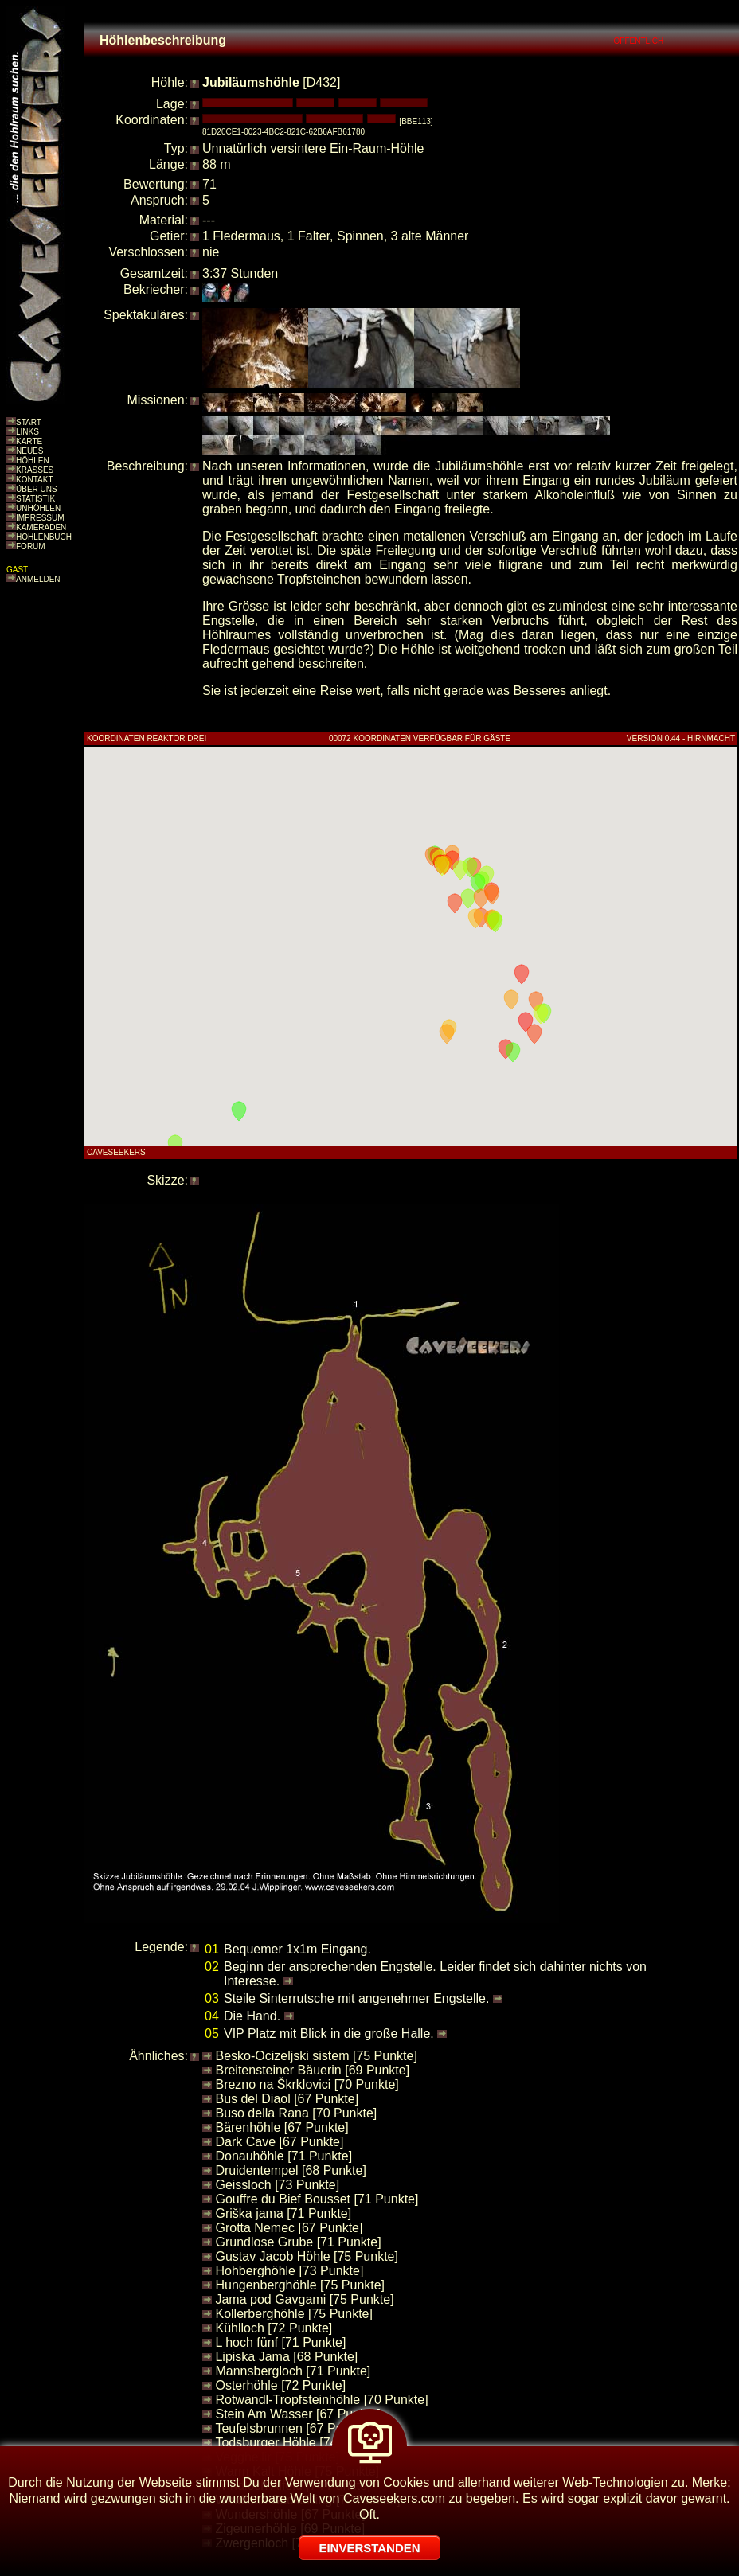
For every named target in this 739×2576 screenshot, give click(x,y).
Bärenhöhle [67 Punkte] (281, 2127)
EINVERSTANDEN (369, 2548)
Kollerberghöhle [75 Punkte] (293, 2313)
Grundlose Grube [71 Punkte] (298, 2242)
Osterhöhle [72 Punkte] (280, 2385)
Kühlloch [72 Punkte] (273, 2328)
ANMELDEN (38, 579)
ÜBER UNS (36, 489)
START (28, 422)
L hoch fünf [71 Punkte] (280, 2342)
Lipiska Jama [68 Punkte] (286, 2356)
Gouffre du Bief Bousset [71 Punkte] (316, 2199)
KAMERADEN (41, 527)
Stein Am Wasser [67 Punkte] (298, 2414)
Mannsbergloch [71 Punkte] (292, 2371)
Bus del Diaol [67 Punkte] (286, 2099)
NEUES (29, 451)
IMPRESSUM (40, 517)
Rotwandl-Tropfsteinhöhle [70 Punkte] (321, 2399)
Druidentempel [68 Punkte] (290, 2170)
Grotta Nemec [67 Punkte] (288, 2227)
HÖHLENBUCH (44, 537)
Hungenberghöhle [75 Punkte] (300, 2285)
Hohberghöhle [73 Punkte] (289, 2270)
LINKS (27, 431)
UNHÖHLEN (38, 508)
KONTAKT (34, 479)
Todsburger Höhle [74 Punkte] (299, 2442)
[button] (522, 974)
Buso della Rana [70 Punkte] (296, 2113)
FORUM (30, 546)
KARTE (29, 441)
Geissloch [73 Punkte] (277, 2185)
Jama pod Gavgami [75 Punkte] (304, 2299)
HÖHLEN (32, 460)
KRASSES (34, 470)
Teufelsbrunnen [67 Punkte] (292, 2428)
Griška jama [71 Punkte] (283, 2213)
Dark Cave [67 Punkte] (279, 2142)
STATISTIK (35, 498)
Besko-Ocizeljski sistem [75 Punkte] (315, 2056)
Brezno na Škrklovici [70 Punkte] (306, 2084)
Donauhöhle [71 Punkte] (283, 2156)
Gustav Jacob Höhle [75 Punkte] (306, 2256)
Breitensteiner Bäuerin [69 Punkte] (312, 2070)
